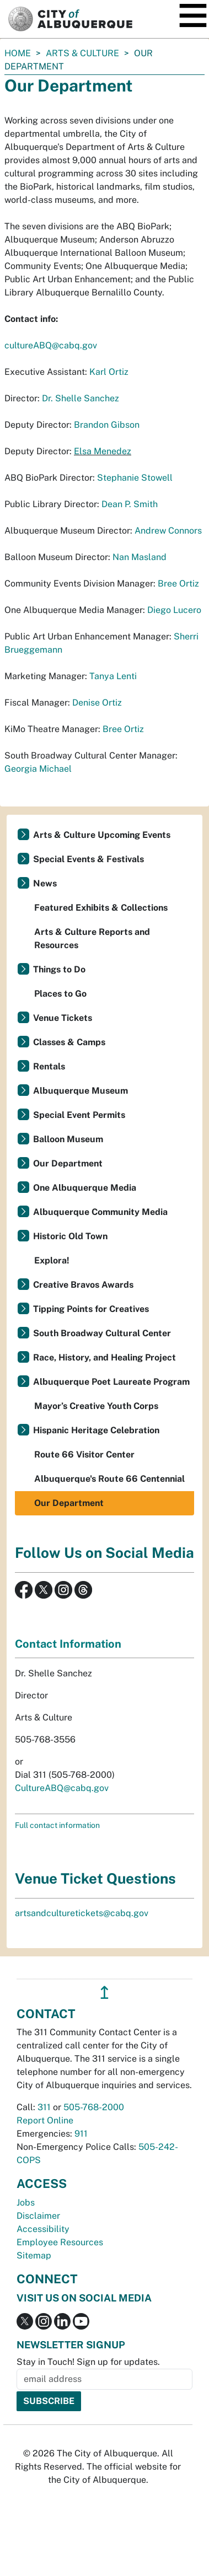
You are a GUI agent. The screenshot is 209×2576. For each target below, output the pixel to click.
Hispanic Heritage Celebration (96, 1430)
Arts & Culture (82, 53)
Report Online (45, 2120)
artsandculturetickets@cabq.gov (81, 1913)
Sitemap (34, 2255)
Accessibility (43, 2229)
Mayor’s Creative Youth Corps (96, 1406)
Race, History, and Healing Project (104, 1357)
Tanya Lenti (113, 676)
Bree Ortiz (178, 583)
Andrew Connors (168, 530)
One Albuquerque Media (84, 1187)
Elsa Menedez (102, 451)
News (45, 883)
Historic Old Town (70, 1236)
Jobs (26, 2202)
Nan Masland (139, 557)
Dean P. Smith (129, 504)
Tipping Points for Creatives (91, 1309)
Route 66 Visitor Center (84, 1454)
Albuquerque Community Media (100, 1212)
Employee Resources (60, 2242)
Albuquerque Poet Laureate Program (111, 1381)
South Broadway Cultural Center (102, 1333)
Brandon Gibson (107, 425)
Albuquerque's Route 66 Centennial (109, 1478)
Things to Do (59, 969)
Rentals (49, 1066)
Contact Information (68, 1643)
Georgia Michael (38, 768)
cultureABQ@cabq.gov (50, 345)
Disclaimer (38, 2216)
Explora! (51, 1260)
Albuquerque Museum (80, 1090)
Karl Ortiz (108, 372)
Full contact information (57, 1825)
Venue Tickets (62, 1018)
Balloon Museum (68, 1139)
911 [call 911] (81, 2133)
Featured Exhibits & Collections (101, 907)
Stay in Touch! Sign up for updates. (88, 2362)
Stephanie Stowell (135, 477)
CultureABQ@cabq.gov (62, 1788)
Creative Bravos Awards (83, 1284)
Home (17, 53)
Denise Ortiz (97, 702)
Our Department (68, 1163)
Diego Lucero (174, 610)
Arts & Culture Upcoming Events (101, 835)
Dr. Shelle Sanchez (80, 398)
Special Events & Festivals (88, 859)
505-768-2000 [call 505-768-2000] (93, 2107)
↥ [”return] (104, 1992)
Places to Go (60, 993)
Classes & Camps (69, 1042)
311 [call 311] (44, 2107)
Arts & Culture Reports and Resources (92, 938)
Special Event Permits (79, 1115)
